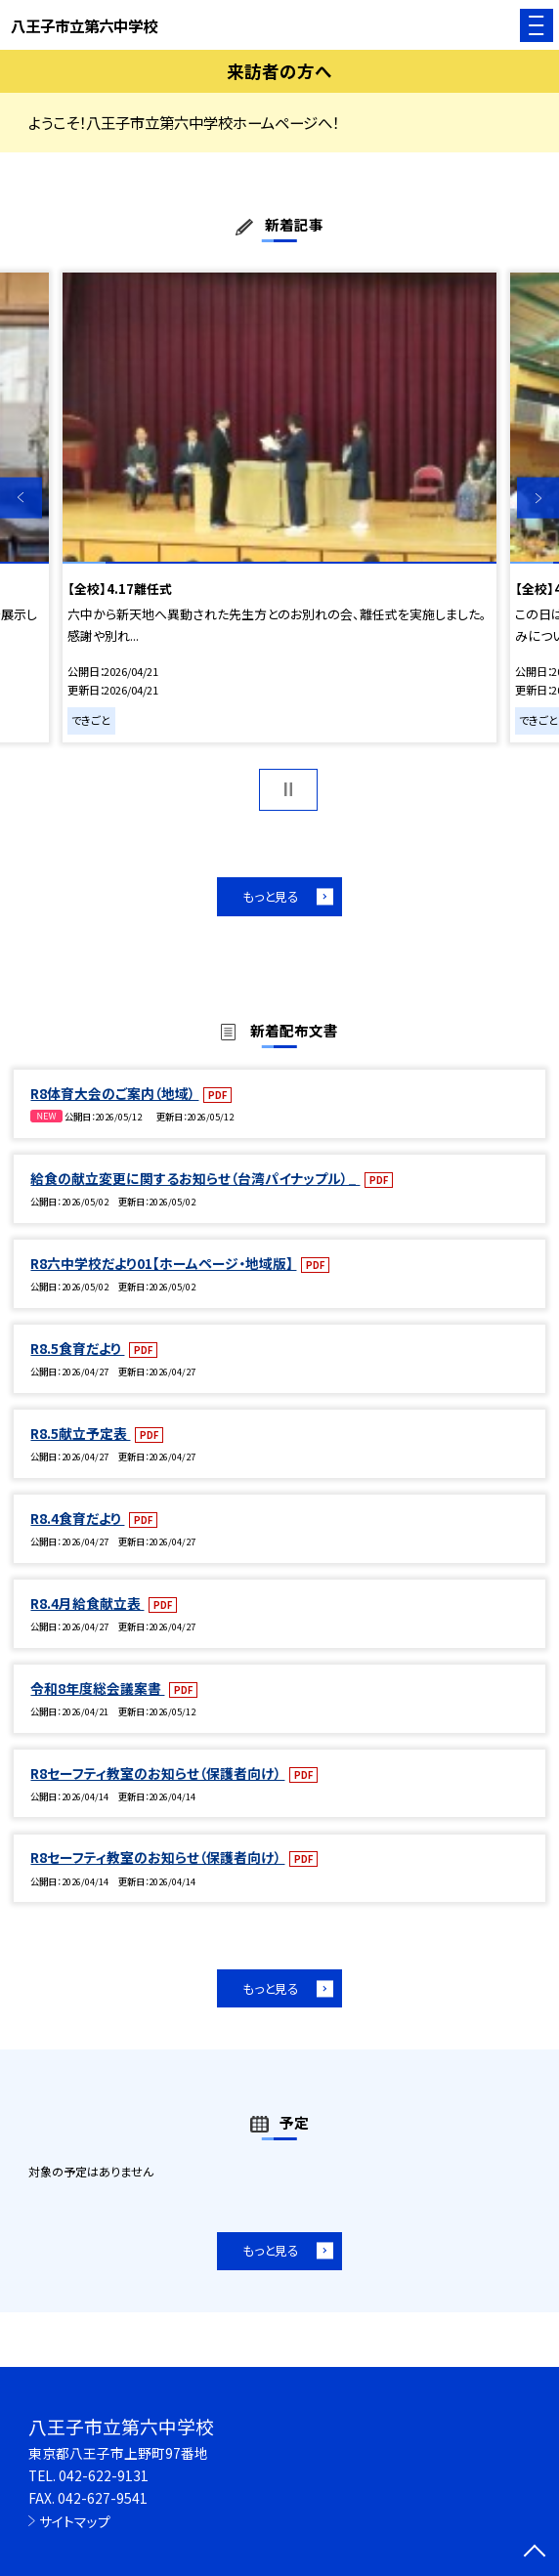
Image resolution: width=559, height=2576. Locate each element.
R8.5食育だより (77, 1348)
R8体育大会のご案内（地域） (114, 1093)
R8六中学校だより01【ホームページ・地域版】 (163, 1263)
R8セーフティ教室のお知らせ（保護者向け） (157, 1773)
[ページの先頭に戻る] (534, 2552)
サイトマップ (74, 2521)
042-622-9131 (104, 2475)
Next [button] (538, 498)
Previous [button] (21, 498)
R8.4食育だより (77, 1518)
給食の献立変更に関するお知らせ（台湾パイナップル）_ (195, 1178)
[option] (279, 507)
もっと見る (270, 896)
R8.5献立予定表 (80, 1433)
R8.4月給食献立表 (87, 1603)
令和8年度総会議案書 (97, 1688)
